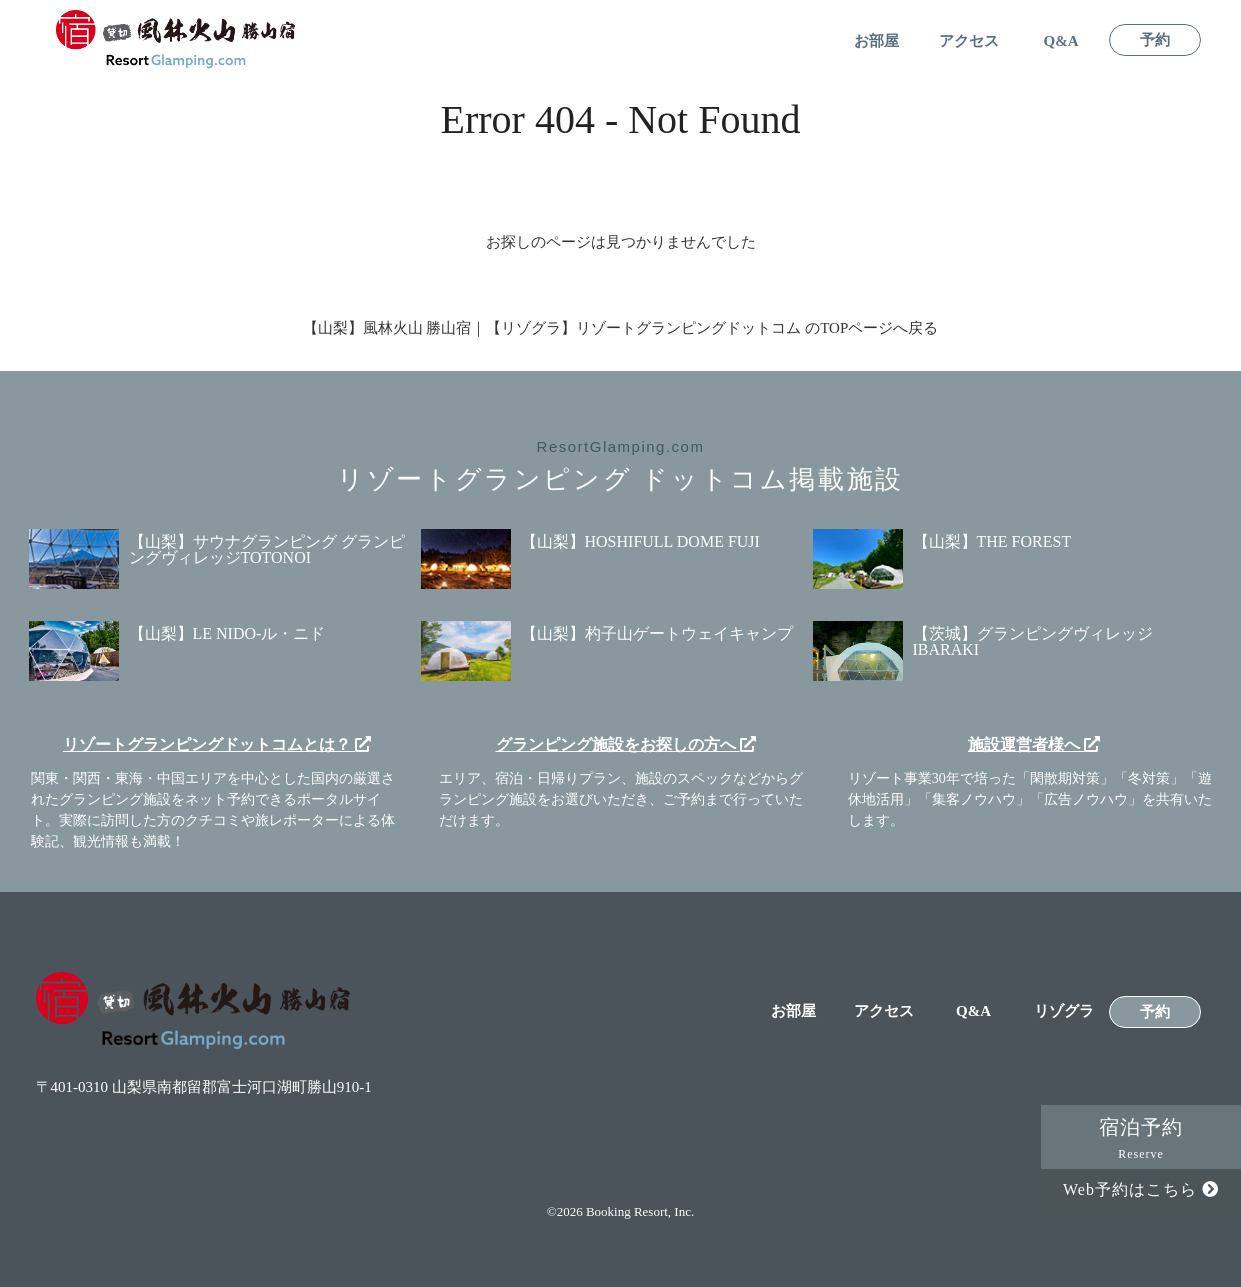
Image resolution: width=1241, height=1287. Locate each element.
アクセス (969, 41)
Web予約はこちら (1141, 1189)
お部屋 (876, 41)
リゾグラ (1064, 1011)
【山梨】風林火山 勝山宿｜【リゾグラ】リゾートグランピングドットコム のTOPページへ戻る (621, 328)
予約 (1155, 40)
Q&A (1061, 41)
